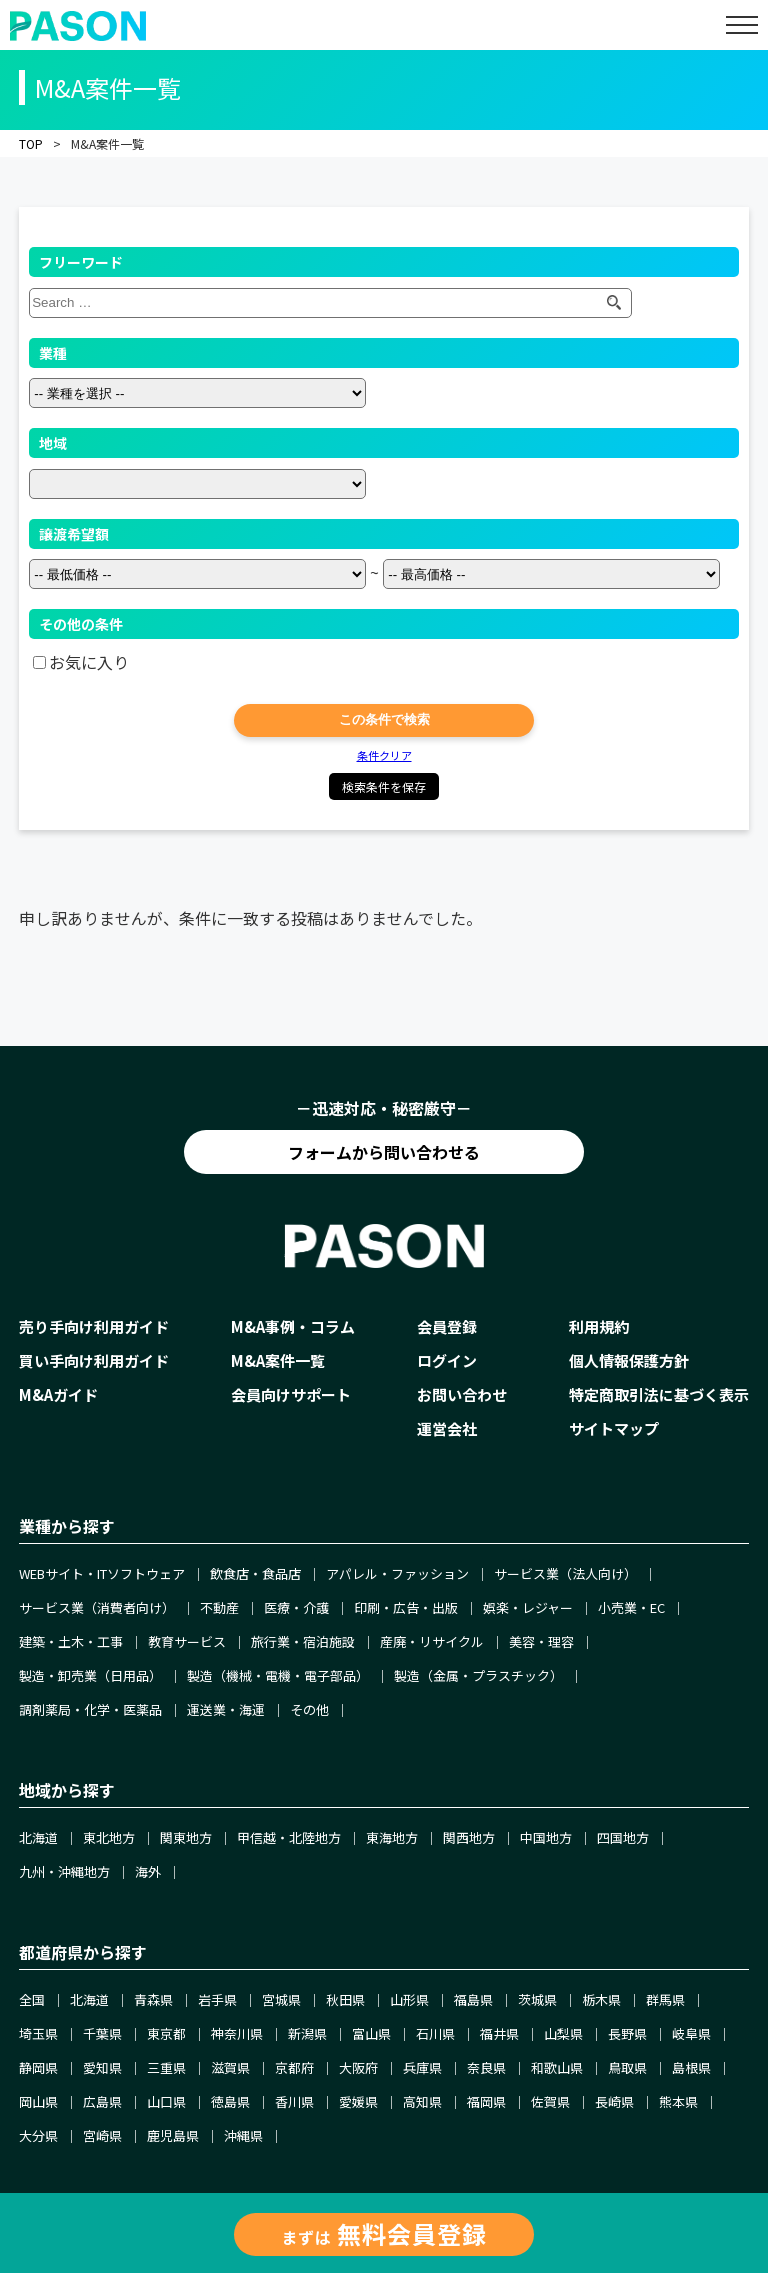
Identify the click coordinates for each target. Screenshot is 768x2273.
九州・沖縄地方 (64, 1871)
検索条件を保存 (384, 786)
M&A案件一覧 (278, 1360)
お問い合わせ (462, 1394)
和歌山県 (557, 2067)
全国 (32, 1999)
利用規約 (599, 1326)
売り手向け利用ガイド (94, 1326)
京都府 (294, 2067)
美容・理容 (541, 1641)
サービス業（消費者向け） (97, 1607)
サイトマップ (614, 1428)
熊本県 (678, 2101)
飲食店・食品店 (255, 1573)
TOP (31, 143)
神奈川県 (237, 2033)
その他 (309, 1709)
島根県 (691, 2067)
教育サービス (187, 1641)
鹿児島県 (173, 2135)
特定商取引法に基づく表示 (659, 1394)
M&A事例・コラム (293, 1326)
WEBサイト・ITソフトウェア (102, 1573)
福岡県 (486, 2101)
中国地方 (546, 1837)
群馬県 (665, 1999)
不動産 (219, 1607)
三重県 (166, 2067)
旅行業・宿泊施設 (303, 1641)
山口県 (166, 2101)
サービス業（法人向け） (565, 1573)
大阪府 (358, 2067)
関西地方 (469, 1837)
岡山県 (38, 2101)
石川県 (435, 2033)
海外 (148, 1871)
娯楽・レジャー (528, 1607)
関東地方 (186, 1837)
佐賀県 (550, 2101)
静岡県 (38, 2067)
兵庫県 (422, 2067)
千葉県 (102, 2033)
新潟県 (307, 2033)
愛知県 (102, 2067)
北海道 (38, 1837)
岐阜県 (691, 2033)
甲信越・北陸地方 (289, 1837)
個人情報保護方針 (629, 1360)
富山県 (371, 2033)
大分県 (38, 2135)
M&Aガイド (58, 1394)
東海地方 (392, 1837)
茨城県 (537, 1999)
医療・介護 (296, 1607)
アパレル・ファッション (397, 1573)
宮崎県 (102, 2135)
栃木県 (601, 1999)
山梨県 (563, 2033)
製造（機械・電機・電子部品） (278, 1675)
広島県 (102, 2101)
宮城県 (281, 1999)
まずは (384, 2233)
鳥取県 (627, 2067)
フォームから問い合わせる (384, 1152)
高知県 (422, 2101)
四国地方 (623, 1837)
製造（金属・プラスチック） (478, 1675)
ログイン (447, 1360)
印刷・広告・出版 (406, 1607)
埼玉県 (38, 2033)
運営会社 (447, 1428)
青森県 (153, 1999)
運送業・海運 (226, 1709)
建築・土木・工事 (71, 1641)
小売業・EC (631, 1607)
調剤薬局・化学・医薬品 (90, 1709)
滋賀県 (230, 2067)
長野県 (627, 2033)
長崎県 (614, 2101)
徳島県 (230, 2101)
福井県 (499, 2033)
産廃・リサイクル (432, 1641)
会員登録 (447, 1326)
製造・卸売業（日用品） (90, 1675)
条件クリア (384, 755)
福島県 (473, 1999)
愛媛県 (358, 2101)
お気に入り (89, 662)
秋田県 (345, 1999)
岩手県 (217, 1999)
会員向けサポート (291, 1394)
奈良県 (486, 2067)
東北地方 (109, 1837)
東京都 (166, 2033)
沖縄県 (243, 2135)
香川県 (294, 2101)
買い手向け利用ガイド (94, 1360)
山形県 (409, 1999)
